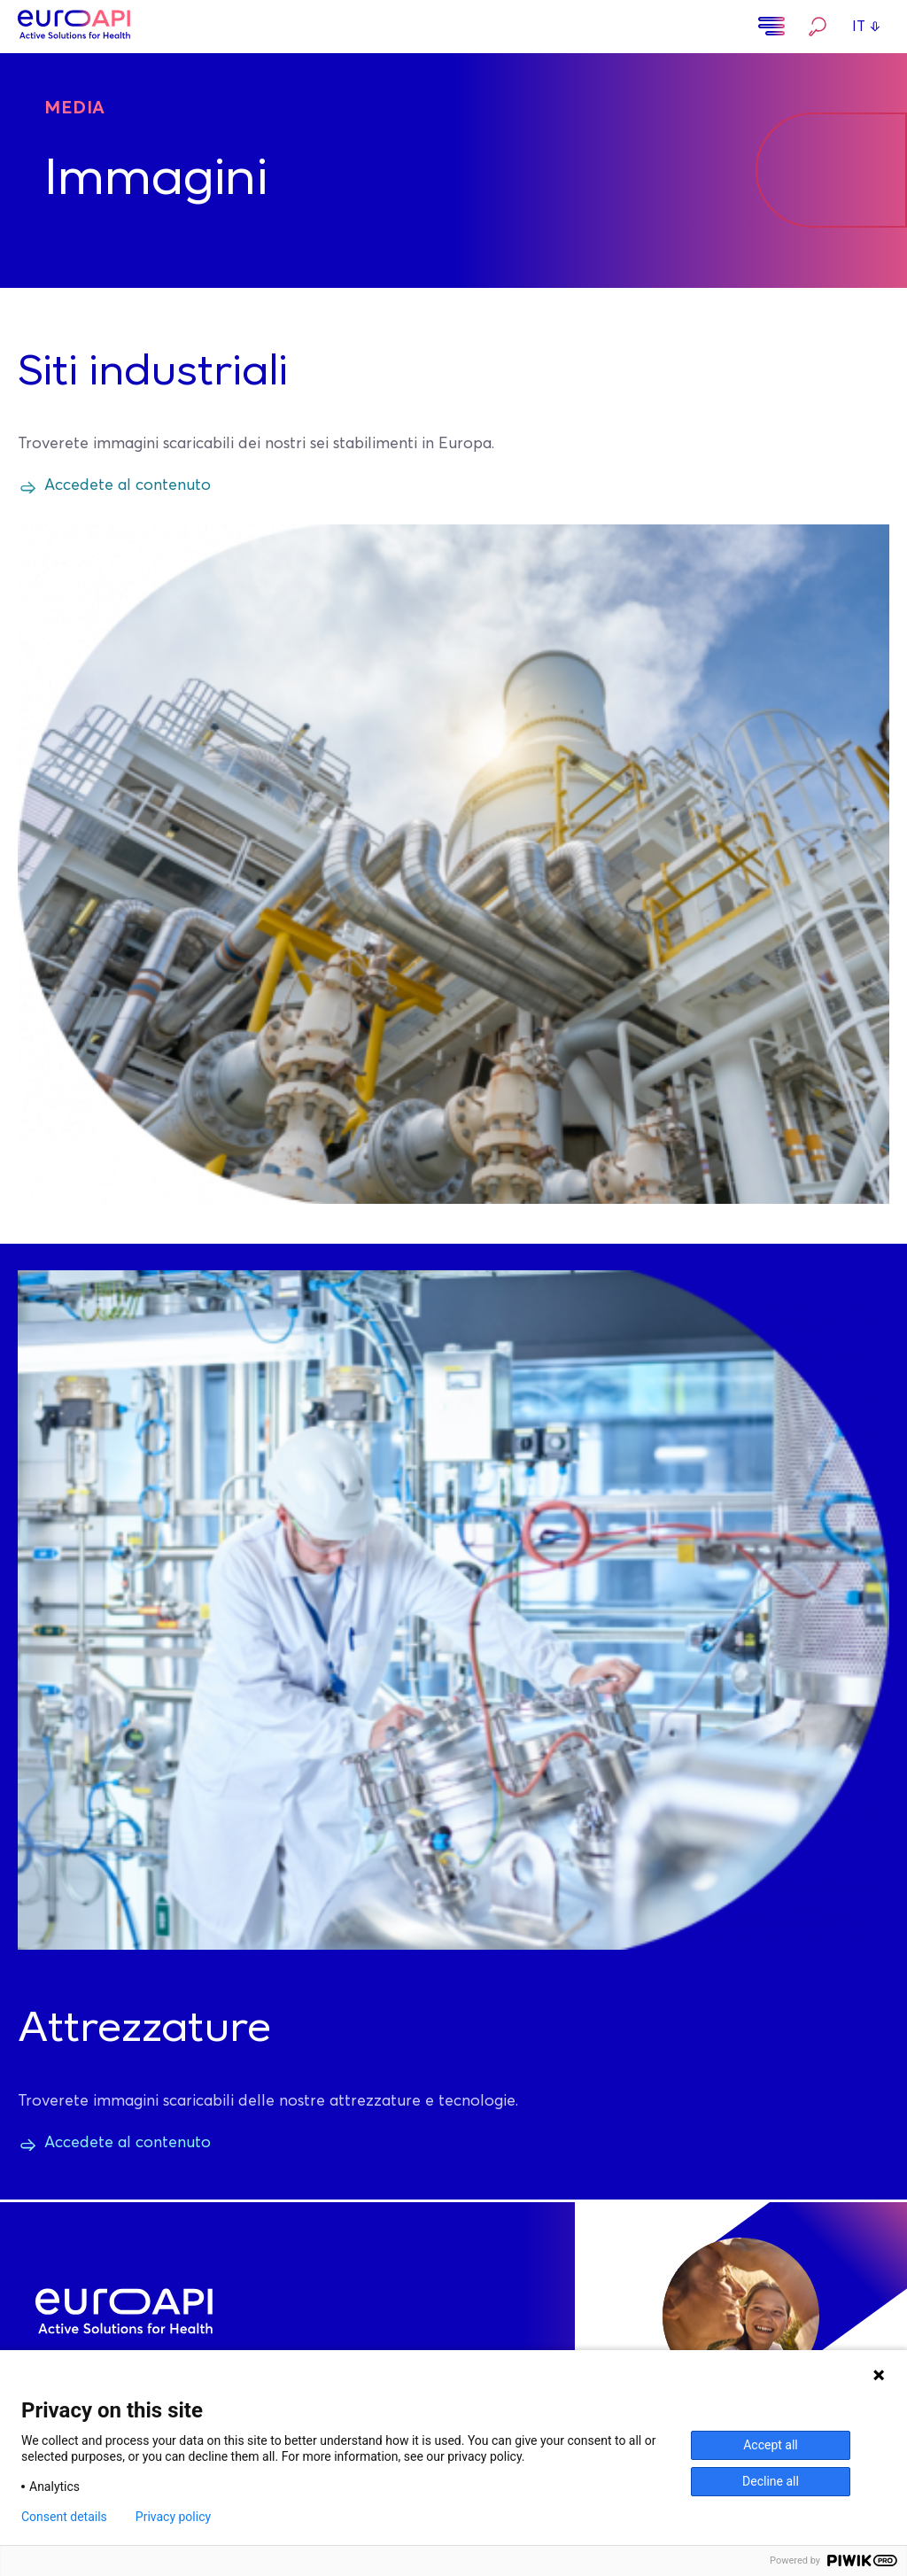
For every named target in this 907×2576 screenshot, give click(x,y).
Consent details (64, 2517)
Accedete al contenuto (127, 485)
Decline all (770, 2481)
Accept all (770, 2445)
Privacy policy (173, 2517)
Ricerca (817, 26)
